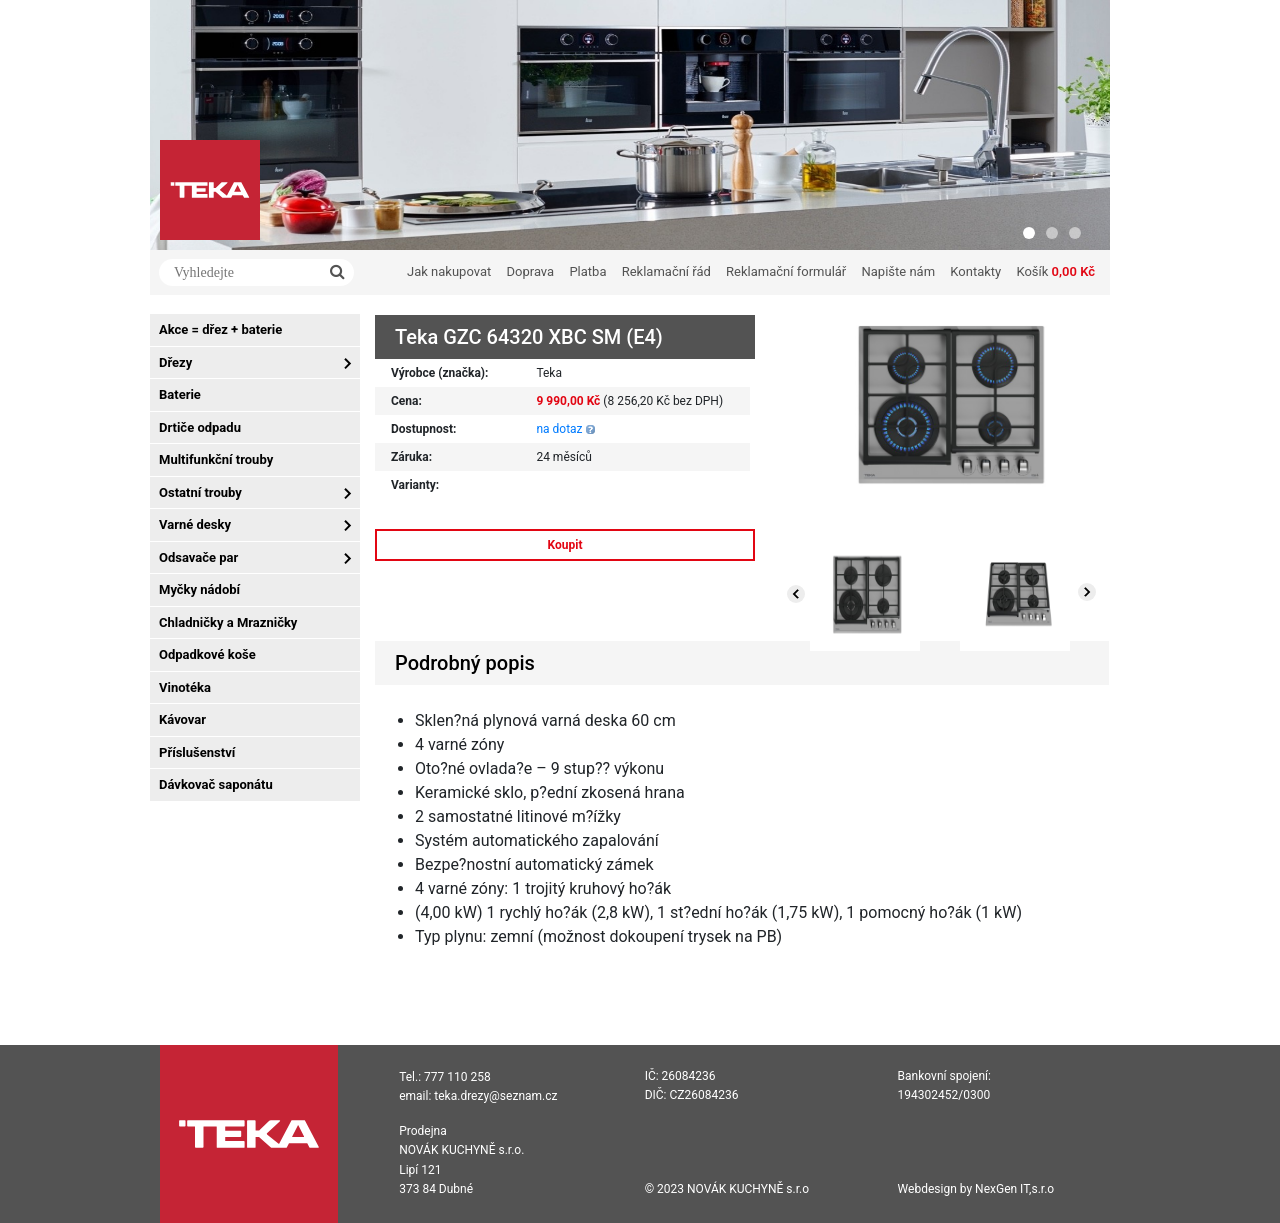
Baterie (180, 394)
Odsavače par (198, 557)
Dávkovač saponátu (216, 784)
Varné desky (195, 524)
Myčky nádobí (199, 589)
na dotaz (559, 429)
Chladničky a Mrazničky (228, 622)
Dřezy (175, 362)
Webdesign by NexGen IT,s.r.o (976, 1189)
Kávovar (182, 719)
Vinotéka (185, 687)
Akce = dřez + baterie (220, 329)
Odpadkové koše (207, 654)
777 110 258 (457, 1077)
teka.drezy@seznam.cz (495, 1096)
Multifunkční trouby (216, 459)
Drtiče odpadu (200, 427)
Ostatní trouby (200, 492)
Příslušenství (197, 752)
